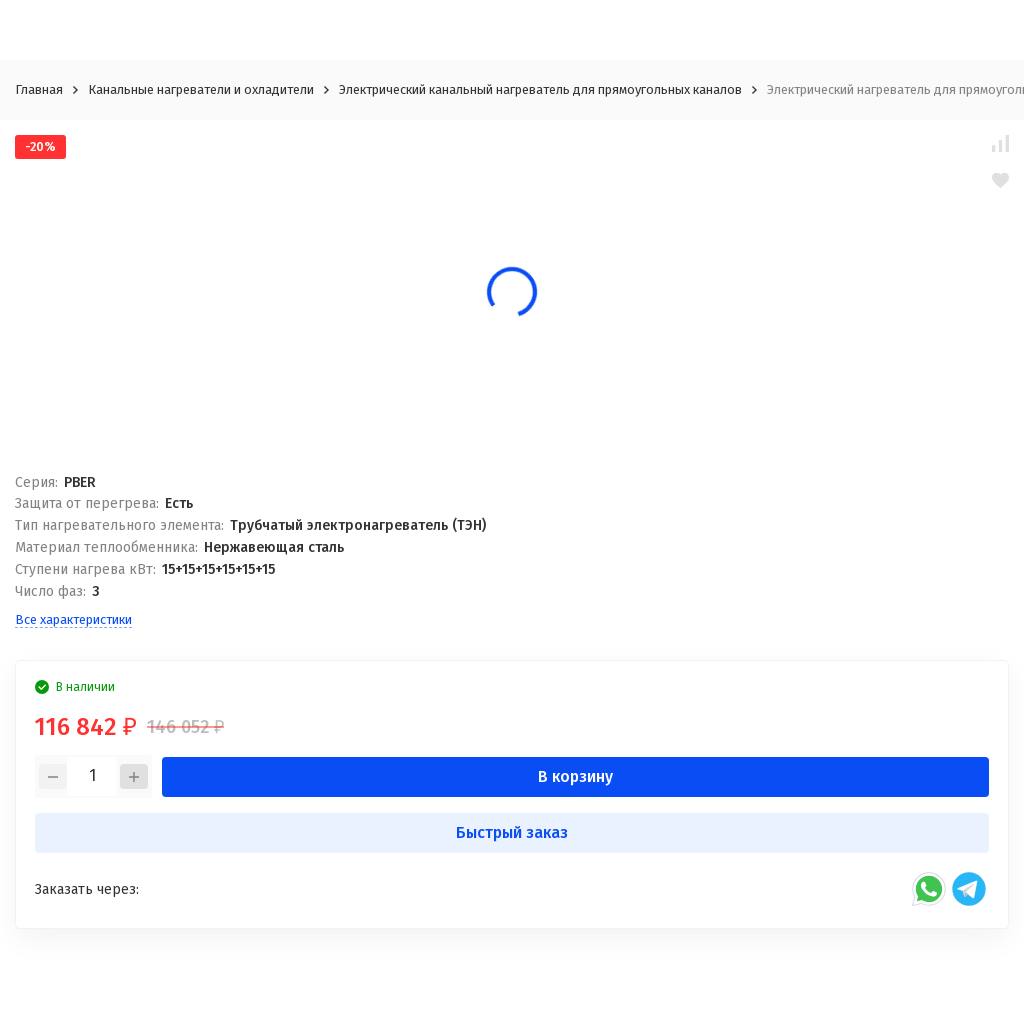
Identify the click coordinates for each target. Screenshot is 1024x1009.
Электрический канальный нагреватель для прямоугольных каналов (540, 89)
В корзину (575, 776)
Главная (39, 89)
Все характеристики (73, 619)
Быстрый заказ (512, 832)
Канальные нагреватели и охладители (201, 89)
